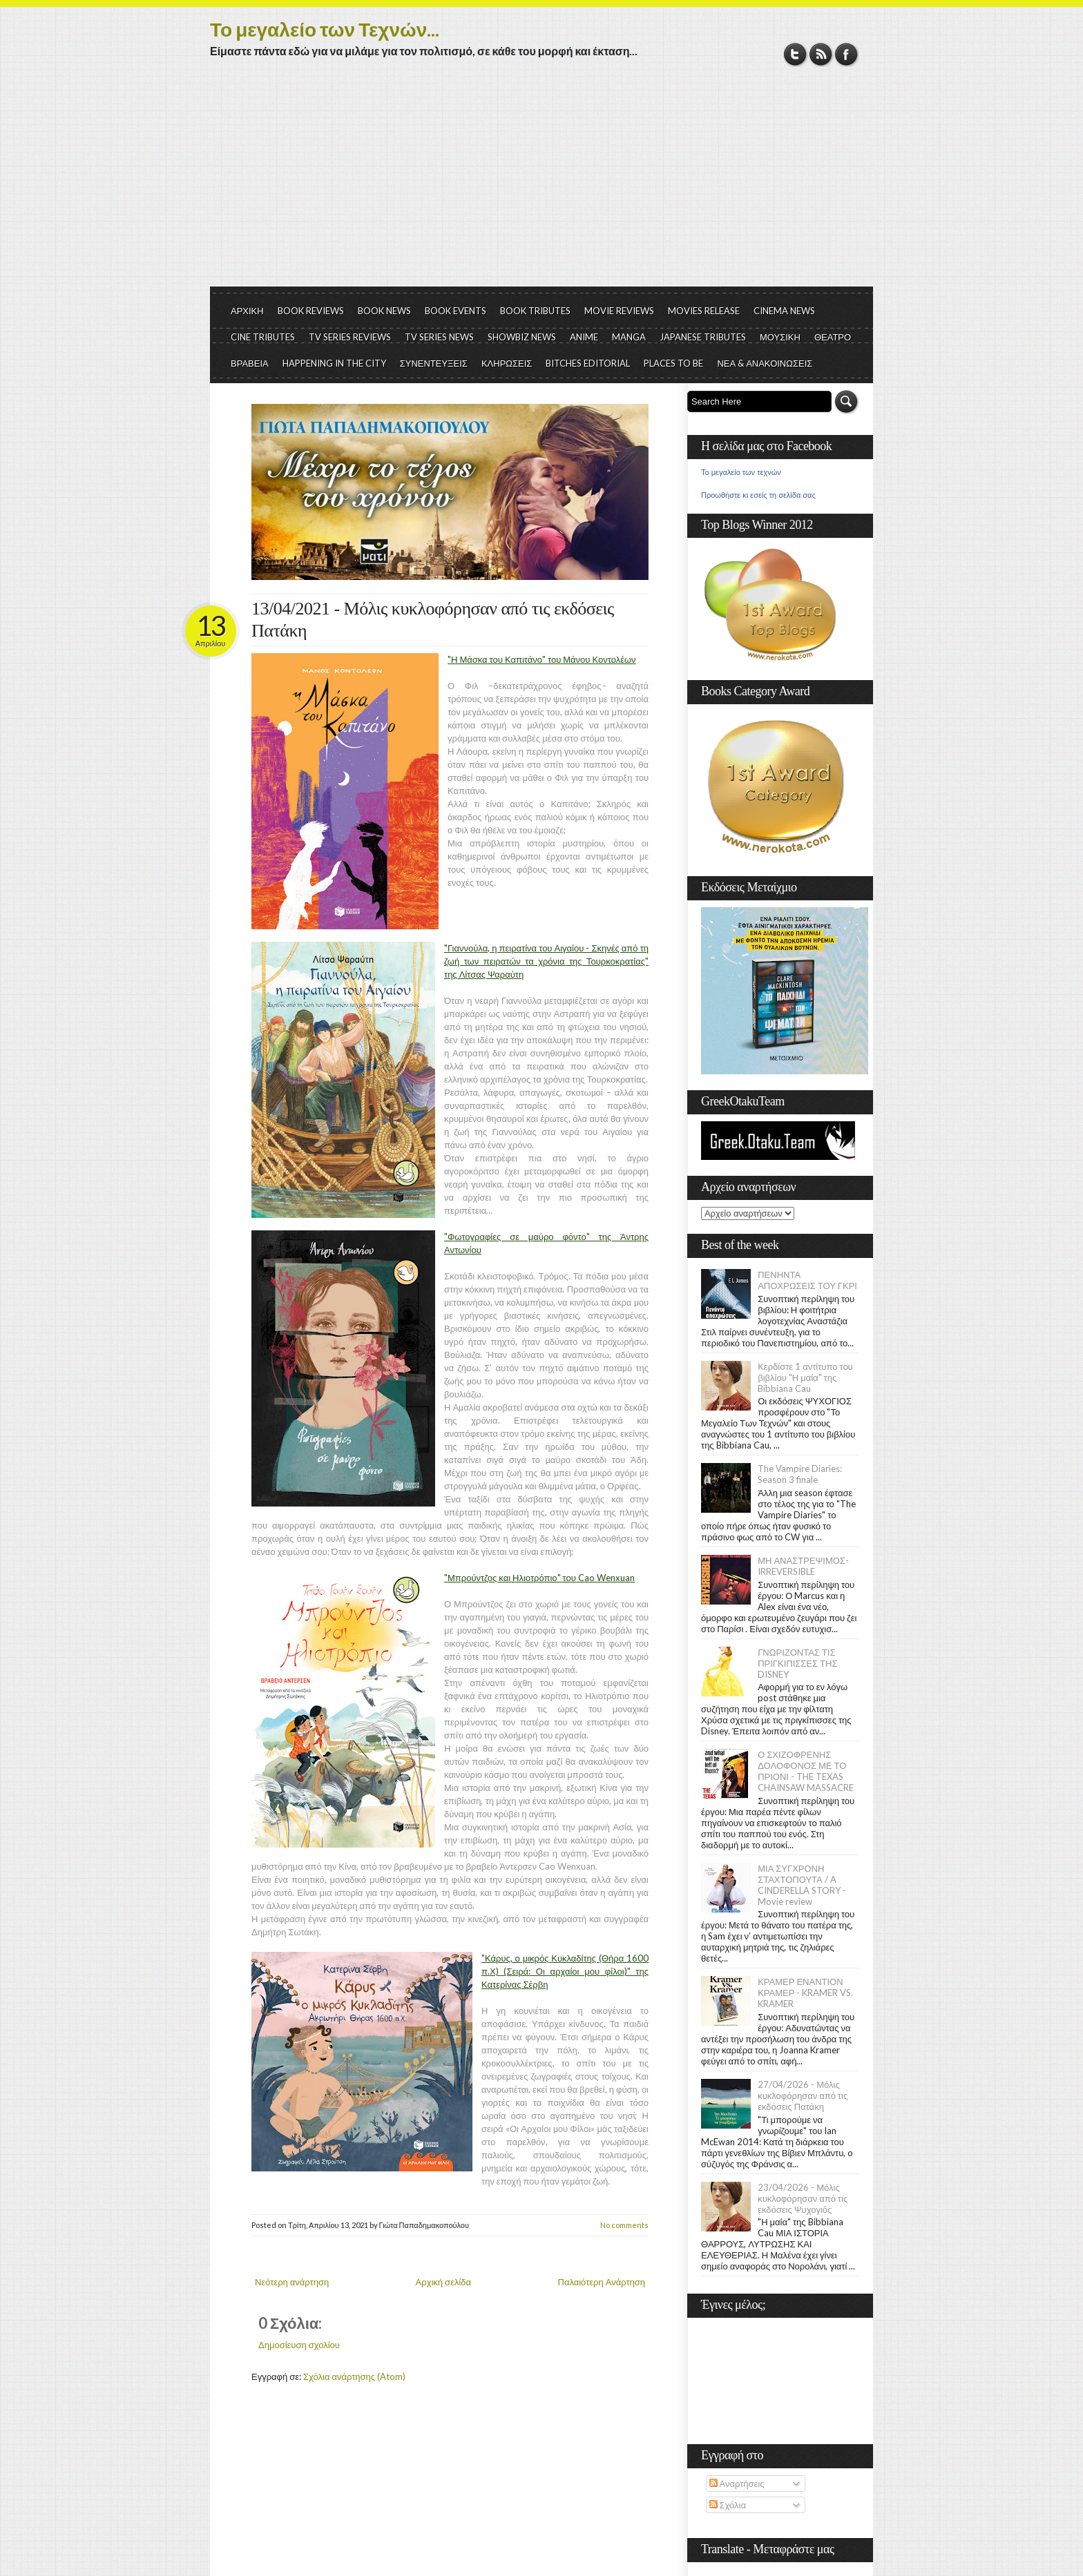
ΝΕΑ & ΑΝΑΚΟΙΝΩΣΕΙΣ (764, 363)
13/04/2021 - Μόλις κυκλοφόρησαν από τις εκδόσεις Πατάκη (432, 620)
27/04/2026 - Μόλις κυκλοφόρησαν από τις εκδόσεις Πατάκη (802, 2095)
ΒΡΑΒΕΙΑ (250, 363)
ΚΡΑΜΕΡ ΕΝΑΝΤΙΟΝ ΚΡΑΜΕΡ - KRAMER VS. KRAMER (805, 1992)
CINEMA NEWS (784, 310)
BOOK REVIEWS (311, 310)
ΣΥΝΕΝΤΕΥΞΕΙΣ (434, 363)
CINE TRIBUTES (263, 336)
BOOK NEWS (384, 310)
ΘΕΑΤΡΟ (832, 336)
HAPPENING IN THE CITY (334, 363)
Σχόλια (727, 2504)
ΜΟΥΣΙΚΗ (780, 336)
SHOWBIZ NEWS (522, 336)
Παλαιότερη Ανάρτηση (602, 2281)
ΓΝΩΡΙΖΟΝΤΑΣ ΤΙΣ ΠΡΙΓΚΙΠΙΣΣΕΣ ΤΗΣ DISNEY (797, 1663)
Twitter (795, 54)
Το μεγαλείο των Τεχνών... (324, 29)
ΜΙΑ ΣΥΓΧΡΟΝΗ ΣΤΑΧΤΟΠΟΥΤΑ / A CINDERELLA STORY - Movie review (802, 1885)
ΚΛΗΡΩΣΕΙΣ (507, 363)
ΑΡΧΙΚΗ (247, 310)
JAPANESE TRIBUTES (703, 336)
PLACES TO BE (673, 363)
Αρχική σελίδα (443, 2281)
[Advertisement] (541, 183)
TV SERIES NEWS (439, 336)
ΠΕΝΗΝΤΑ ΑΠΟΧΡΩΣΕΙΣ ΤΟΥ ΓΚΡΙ (807, 1280)
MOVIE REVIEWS (619, 310)
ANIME (584, 336)
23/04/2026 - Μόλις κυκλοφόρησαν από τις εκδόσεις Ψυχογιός (802, 2198)
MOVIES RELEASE (704, 310)
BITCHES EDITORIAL (588, 363)
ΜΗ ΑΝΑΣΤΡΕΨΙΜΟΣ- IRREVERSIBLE (803, 1566)
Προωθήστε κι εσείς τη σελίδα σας (758, 495)
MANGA (629, 336)
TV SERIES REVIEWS (350, 336)
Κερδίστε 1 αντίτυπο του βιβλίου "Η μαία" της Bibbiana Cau (805, 1377)
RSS (821, 54)
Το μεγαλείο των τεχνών (741, 472)
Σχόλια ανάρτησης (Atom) (354, 2376)
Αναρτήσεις (737, 2483)
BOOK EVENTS (455, 310)
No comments (624, 2224)
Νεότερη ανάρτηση (292, 2281)
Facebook (846, 54)
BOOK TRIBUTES (535, 310)
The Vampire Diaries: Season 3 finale (800, 1474)
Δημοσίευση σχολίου (299, 2344)
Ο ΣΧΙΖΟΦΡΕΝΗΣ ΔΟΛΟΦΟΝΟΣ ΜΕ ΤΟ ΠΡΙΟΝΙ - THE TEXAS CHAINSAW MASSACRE (806, 1771)
